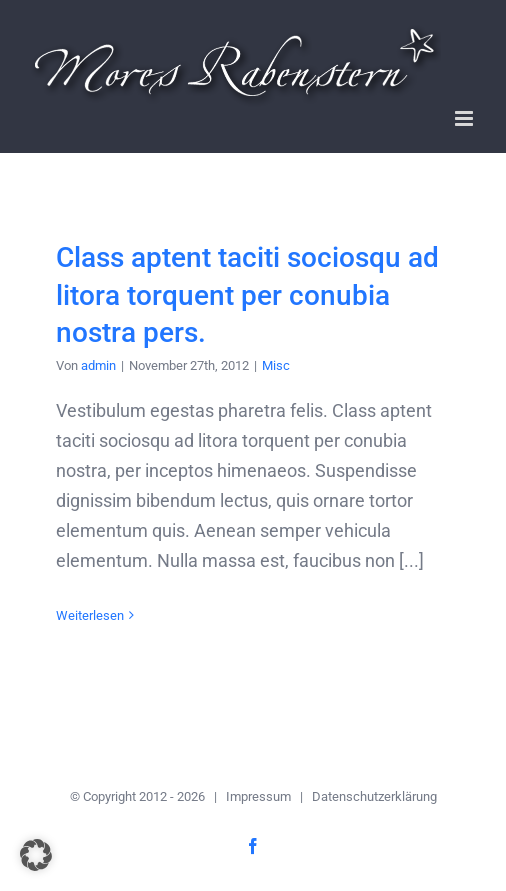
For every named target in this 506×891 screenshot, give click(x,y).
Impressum (258, 796)
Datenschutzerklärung (374, 796)
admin (98, 365)
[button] (36, 855)
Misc (276, 365)
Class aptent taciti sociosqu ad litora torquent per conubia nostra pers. (247, 294)
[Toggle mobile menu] (465, 118)
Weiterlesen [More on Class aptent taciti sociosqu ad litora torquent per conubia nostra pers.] (90, 615)
